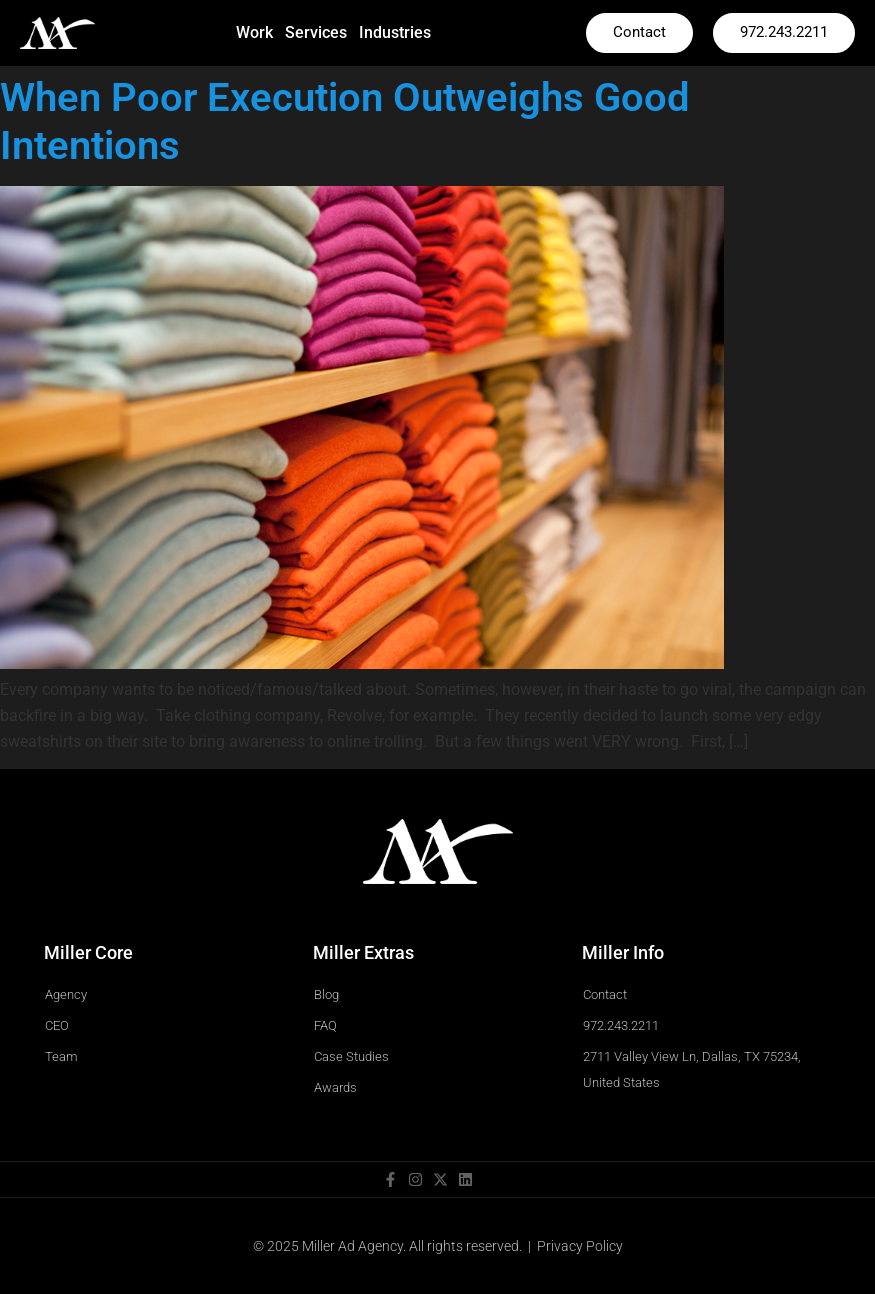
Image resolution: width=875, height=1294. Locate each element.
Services (316, 32)
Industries (395, 32)
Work (254, 32)
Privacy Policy (580, 1246)
